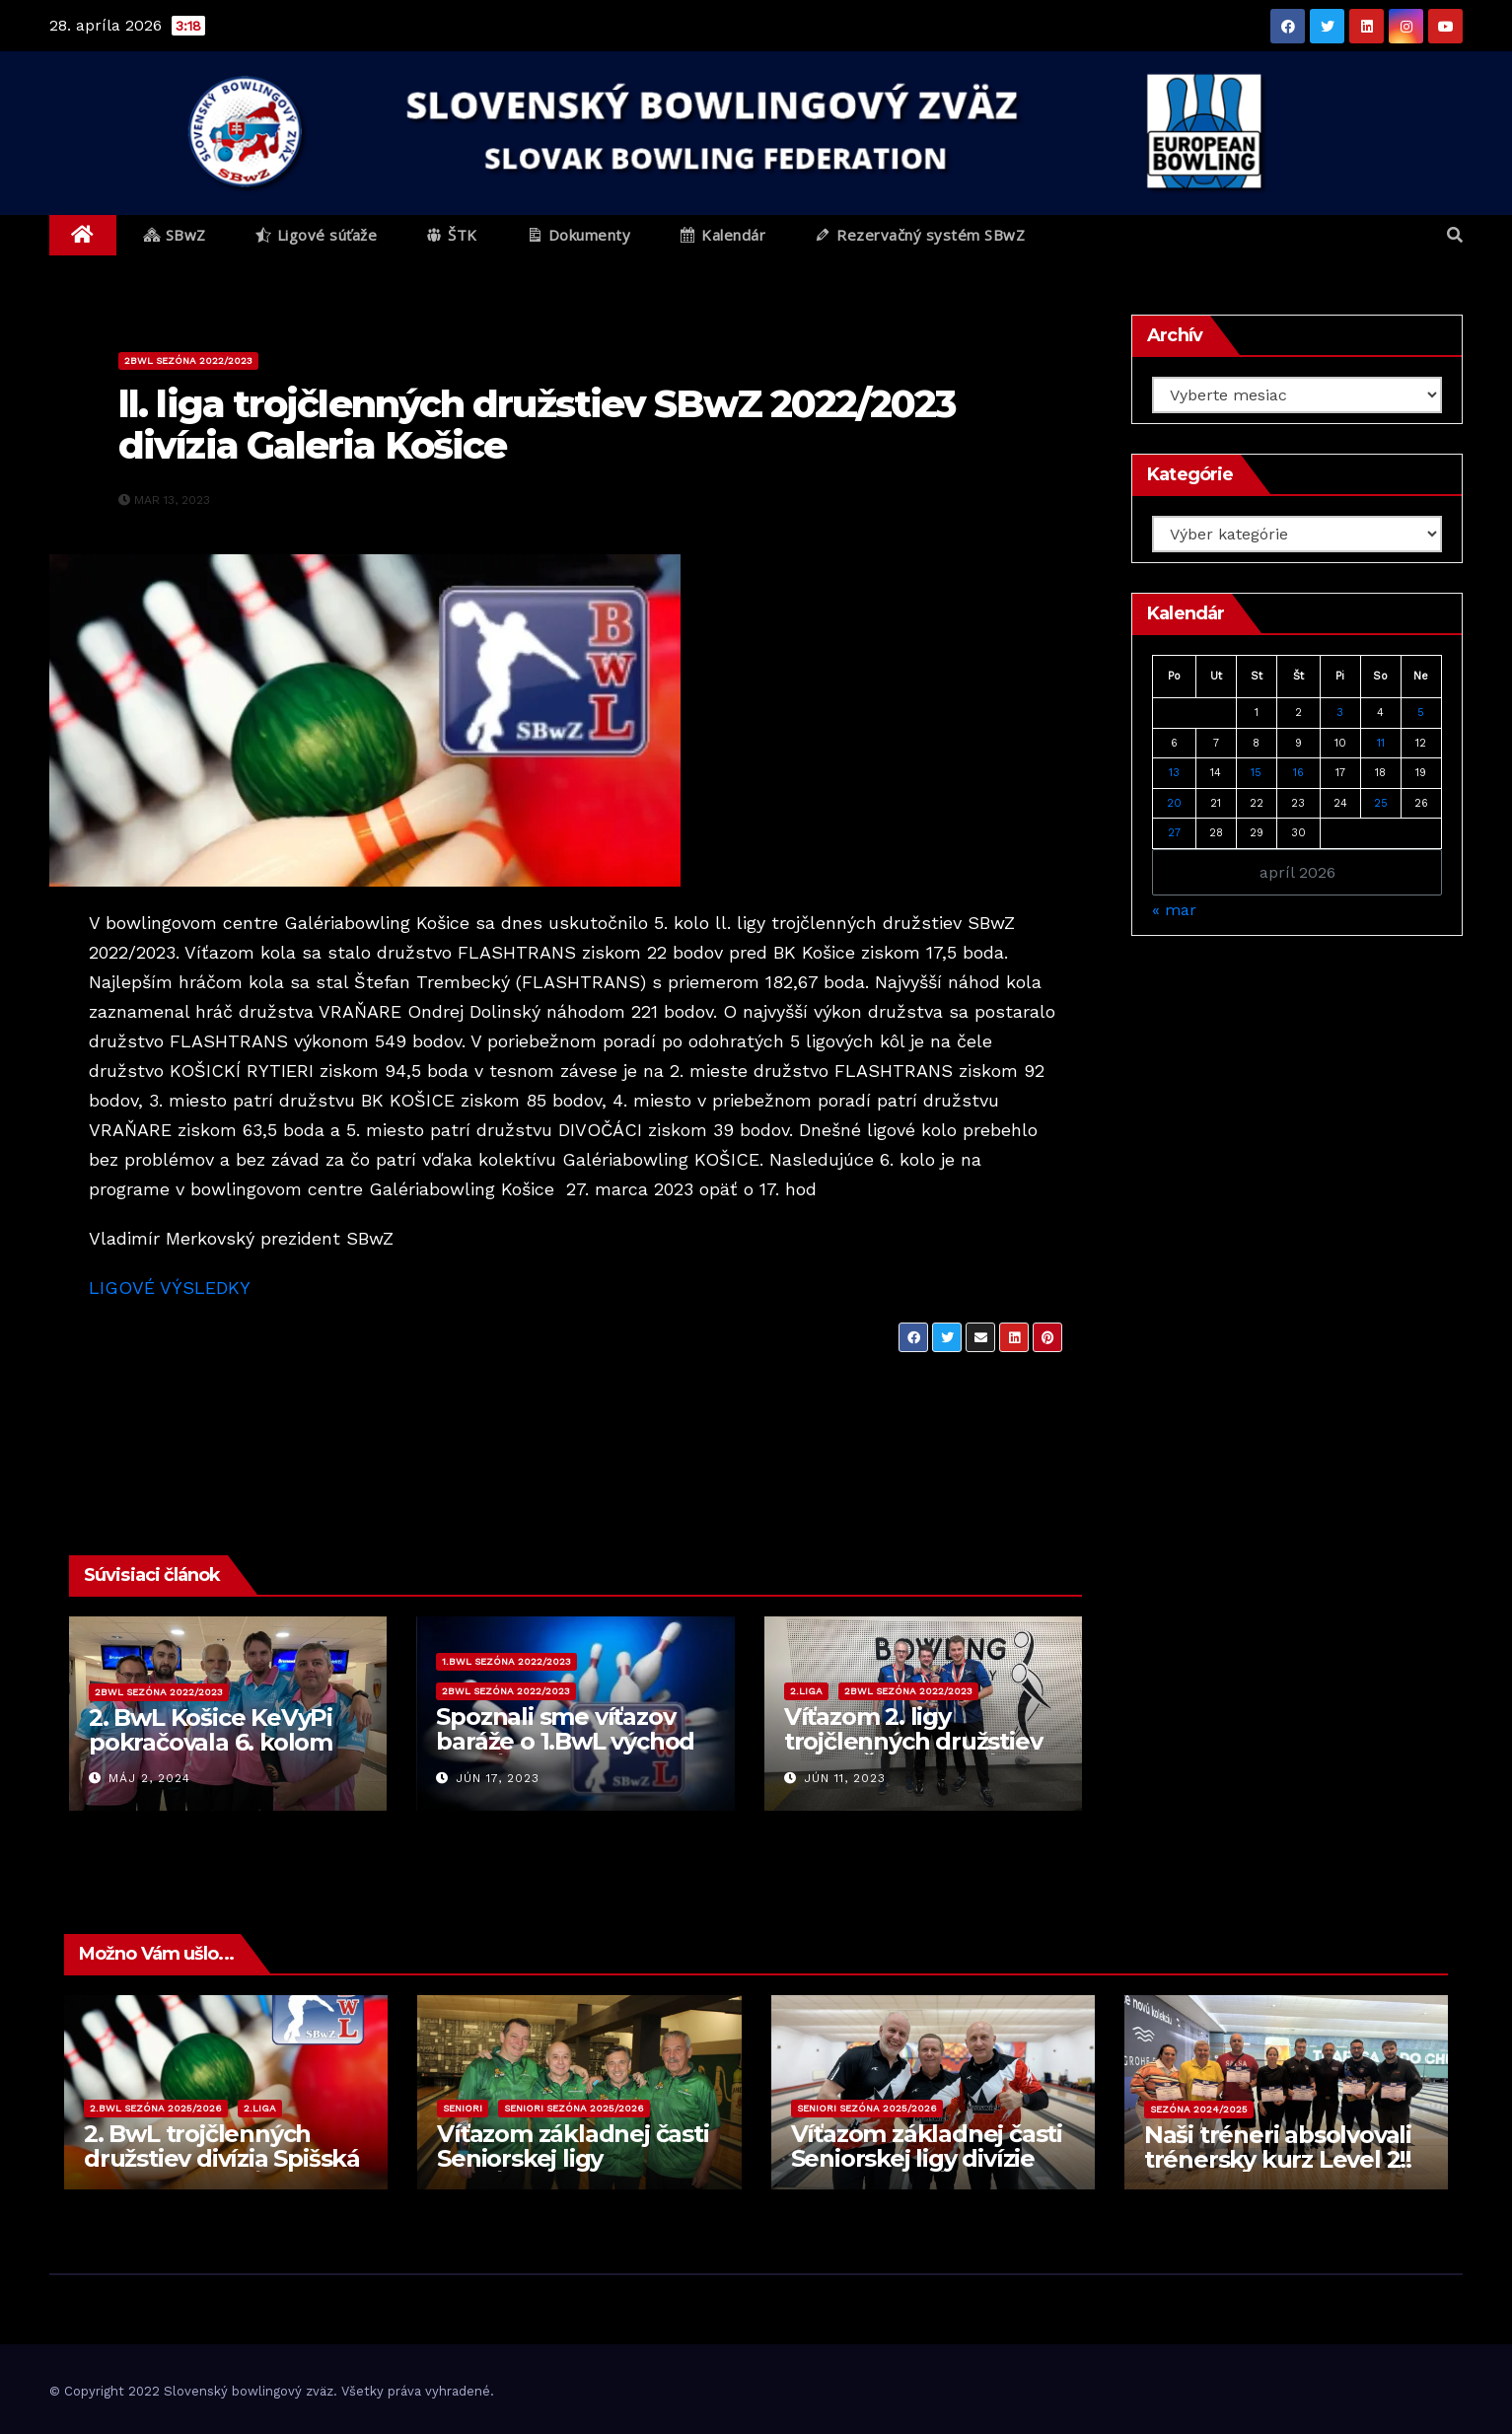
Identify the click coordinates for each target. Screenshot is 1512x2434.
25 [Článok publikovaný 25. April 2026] (1381, 803)
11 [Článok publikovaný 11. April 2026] (1381, 743)
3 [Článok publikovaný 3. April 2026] (1339, 712)
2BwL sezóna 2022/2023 (188, 360)
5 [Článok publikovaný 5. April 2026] (1420, 712)
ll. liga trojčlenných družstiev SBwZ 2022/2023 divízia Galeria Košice (537, 424)
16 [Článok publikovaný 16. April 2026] (1298, 772)
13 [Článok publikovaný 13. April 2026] (1174, 772)
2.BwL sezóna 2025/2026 (156, 2108)
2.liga (806, 1690)
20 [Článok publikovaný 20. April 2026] (1174, 803)
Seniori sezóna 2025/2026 (574, 2108)
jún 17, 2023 (498, 1778)
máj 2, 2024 (149, 1778)
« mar (1174, 909)
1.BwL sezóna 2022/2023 (506, 1661)
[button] (1455, 235)
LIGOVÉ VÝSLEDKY (170, 1287)
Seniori (462, 2108)
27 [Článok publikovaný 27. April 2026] (1174, 832)
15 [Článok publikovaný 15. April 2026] (1256, 772)
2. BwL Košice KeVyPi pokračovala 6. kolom (210, 1729)
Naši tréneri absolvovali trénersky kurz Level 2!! (1277, 2147)
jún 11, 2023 (845, 1778)
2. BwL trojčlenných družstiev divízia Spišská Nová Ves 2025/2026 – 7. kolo (222, 2170)
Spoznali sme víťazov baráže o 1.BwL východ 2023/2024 (565, 1741)
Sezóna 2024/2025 (1199, 2109)
